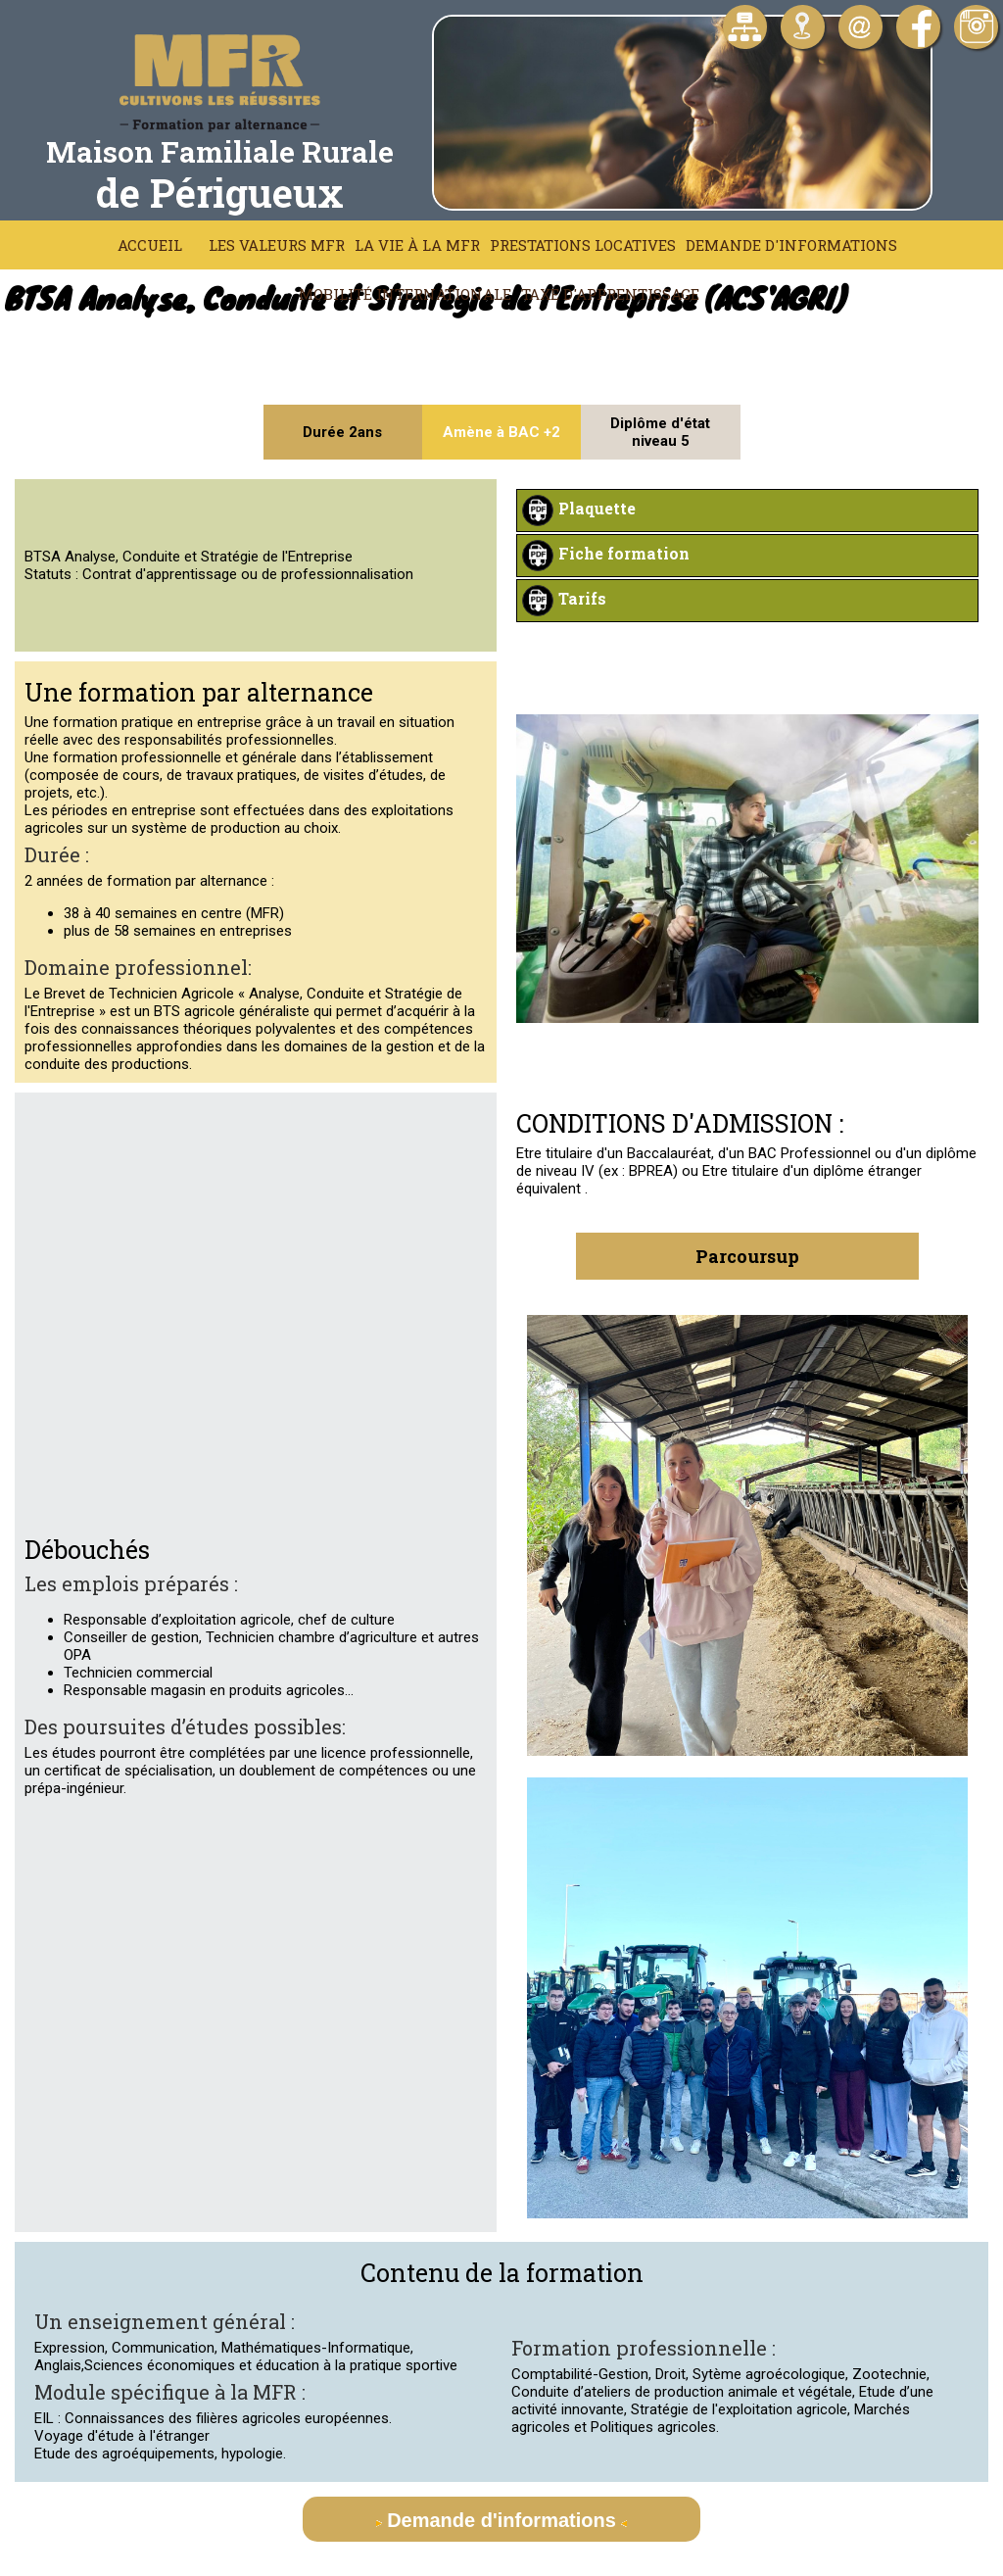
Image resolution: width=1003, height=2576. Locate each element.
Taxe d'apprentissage (610, 294)
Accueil (150, 245)
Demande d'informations (791, 245)
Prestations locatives (583, 245)
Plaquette (597, 508)
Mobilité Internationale (405, 294)
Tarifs (582, 598)
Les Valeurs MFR (277, 245)
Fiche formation (624, 553)
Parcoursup (747, 1256)
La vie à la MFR (417, 245)
